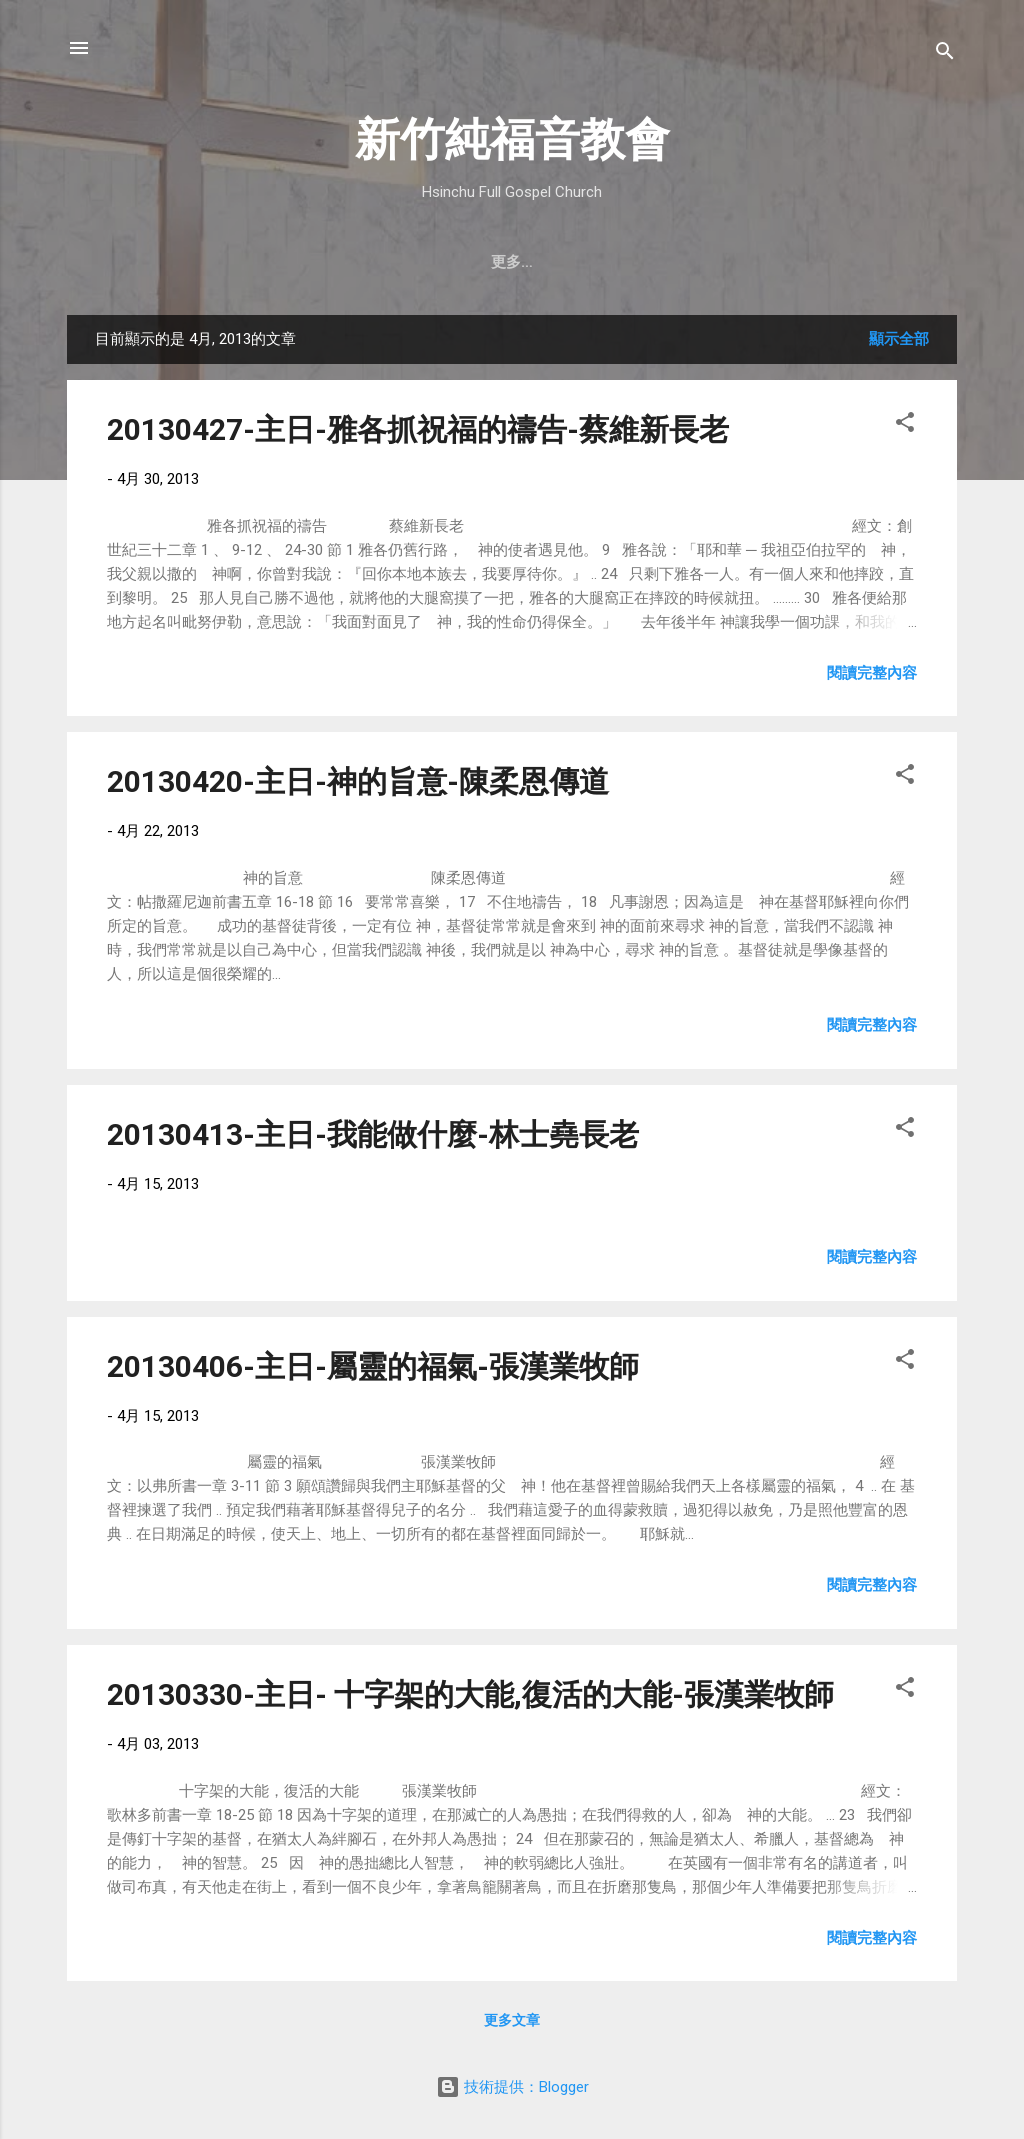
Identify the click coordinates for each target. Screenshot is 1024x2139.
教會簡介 (198, 262)
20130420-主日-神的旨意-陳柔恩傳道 (358, 781)
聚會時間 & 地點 (318, 262)
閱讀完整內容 (872, 673)
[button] (905, 425)
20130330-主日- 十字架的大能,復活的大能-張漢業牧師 (470, 1694)
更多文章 (512, 2020)
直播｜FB (633, 262)
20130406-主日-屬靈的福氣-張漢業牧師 (373, 1366)
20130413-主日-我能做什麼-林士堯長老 (373, 1134)
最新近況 (535, 262)
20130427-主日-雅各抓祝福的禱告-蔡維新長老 (418, 429)
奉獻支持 (731, 262)
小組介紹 (827, 262)
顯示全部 (899, 339)
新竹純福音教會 (512, 139)
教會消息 (439, 262)
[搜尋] (945, 54)
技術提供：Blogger (512, 2087)
